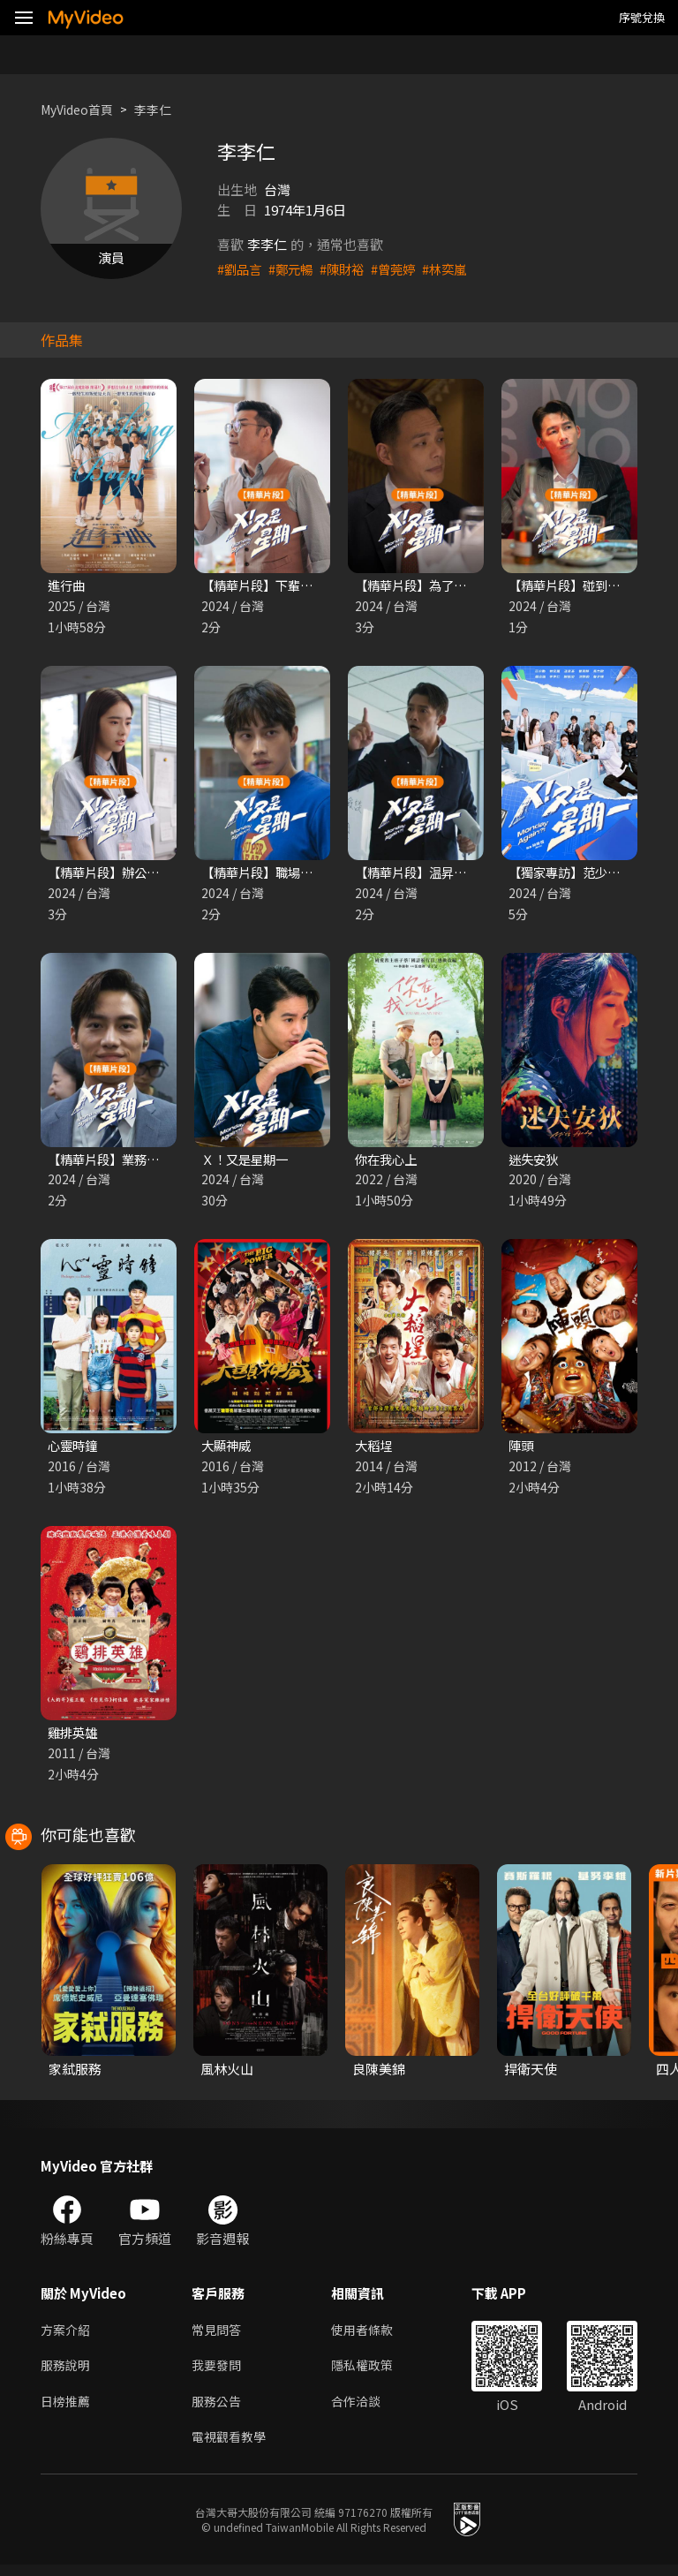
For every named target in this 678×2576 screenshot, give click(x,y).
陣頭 (521, 1449)
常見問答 (218, 2335)
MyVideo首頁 (81, 109)
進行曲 (67, 586)
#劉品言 (240, 269)
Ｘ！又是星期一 (247, 1161)
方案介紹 (67, 2335)
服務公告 (218, 2409)
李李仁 (162, 109)
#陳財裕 (348, 269)
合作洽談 (362, 2409)
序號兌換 (642, 17)
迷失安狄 (534, 1161)
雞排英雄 (74, 1737)
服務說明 (67, 2372)
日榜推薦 (67, 2409)
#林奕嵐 (456, 269)
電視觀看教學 (231, 2446)
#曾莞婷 (402, 269)
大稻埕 (375, 1449)
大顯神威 (227, 1449)
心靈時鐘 (74, 1449)
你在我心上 (388, 1161)
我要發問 (218, 2372)
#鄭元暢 (294, 269)
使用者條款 (369, 2335)
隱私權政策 (369, 2372)
